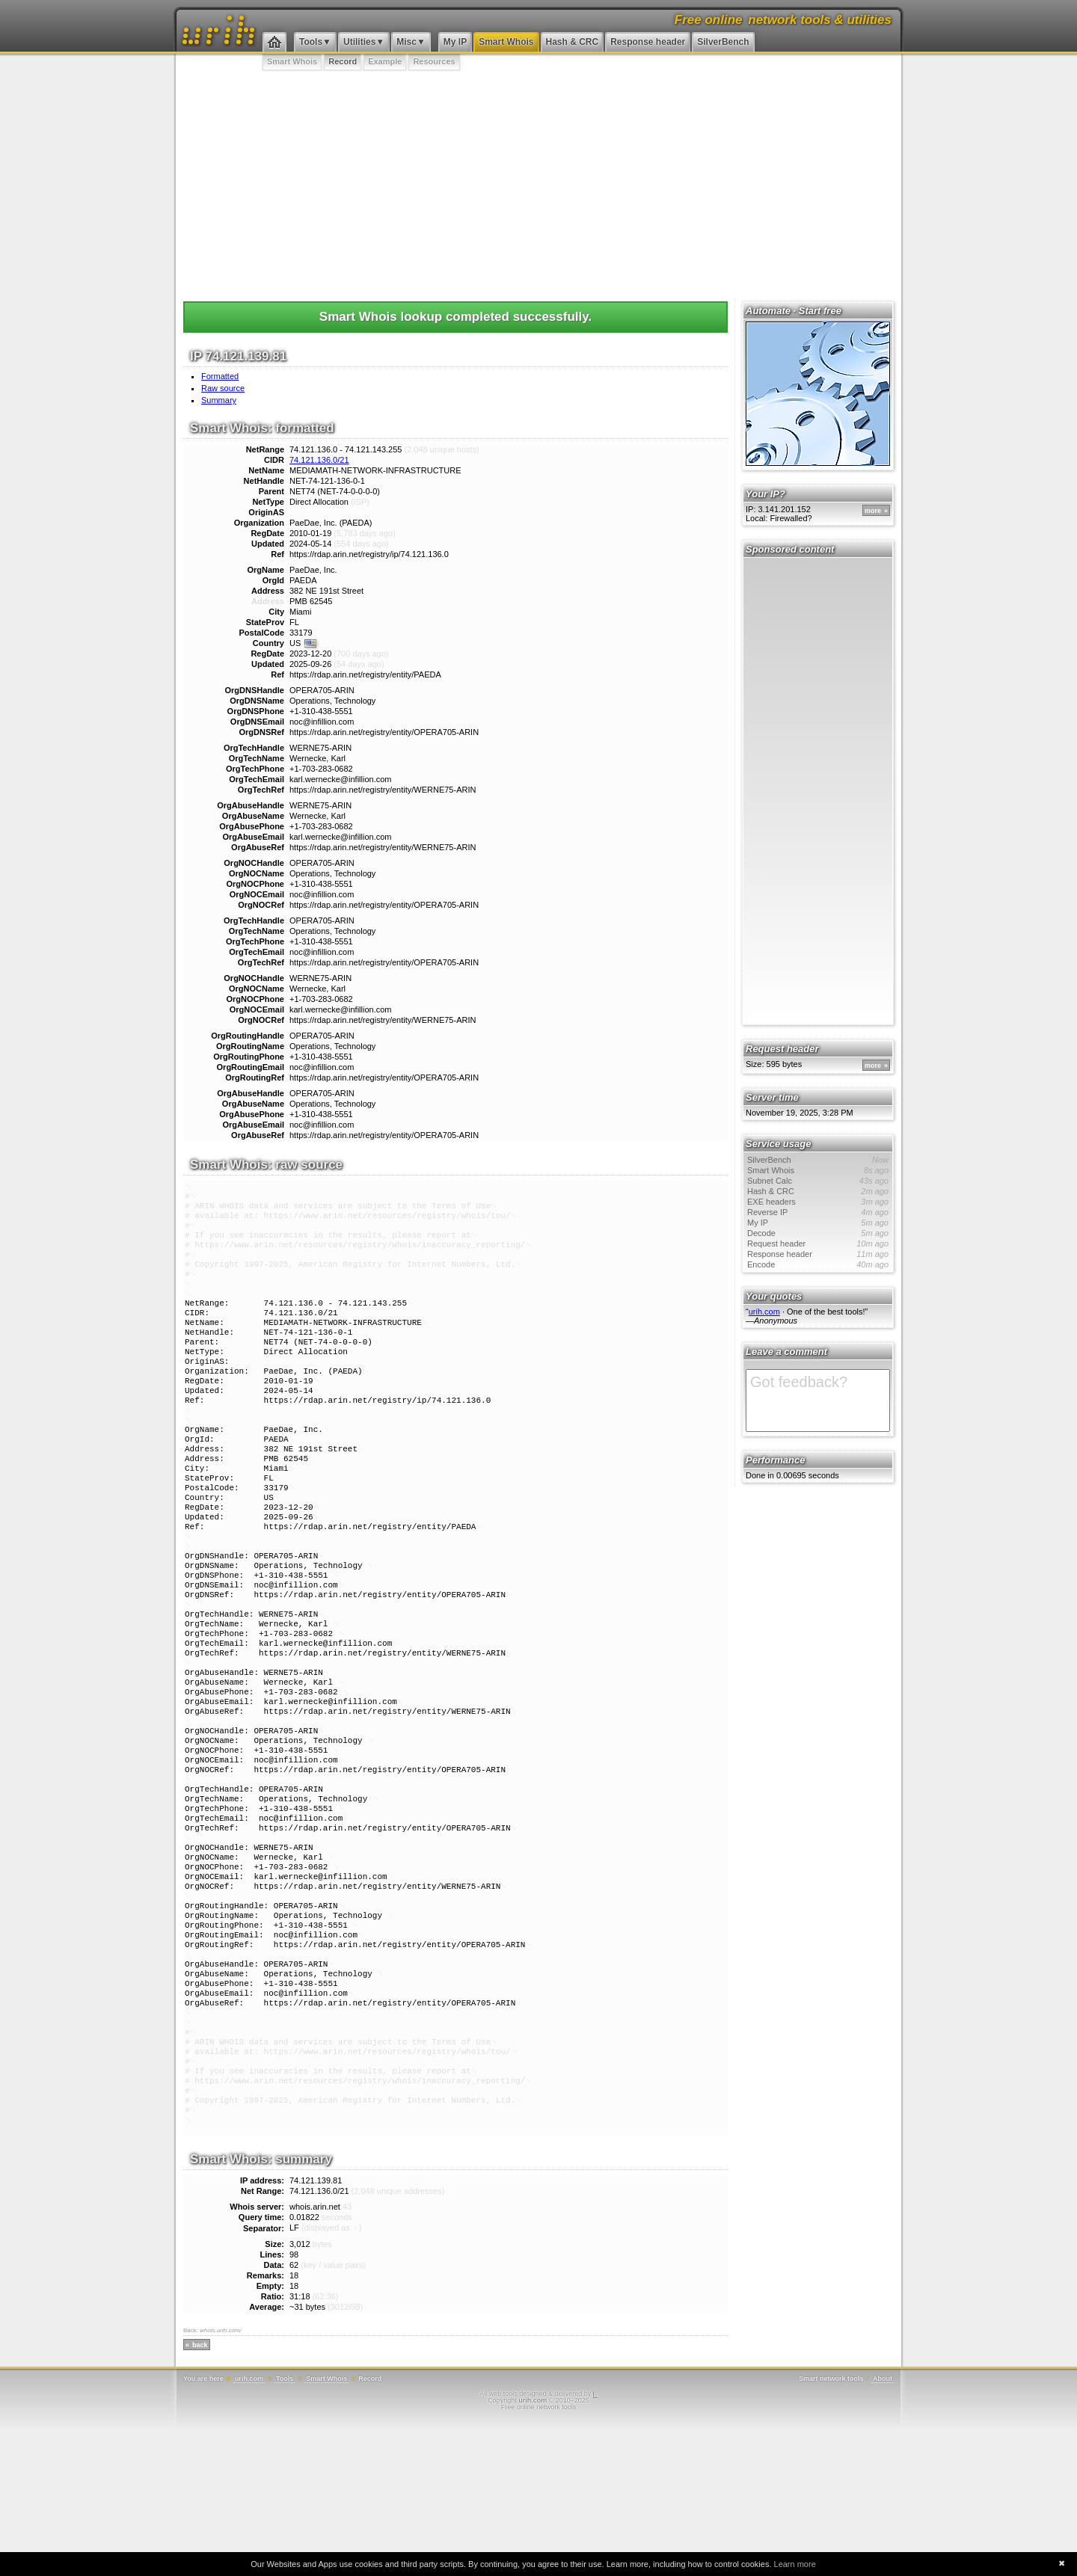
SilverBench (723, 42)
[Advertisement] (538, 183)
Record (342, 61)
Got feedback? (818, 1400)
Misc (406, 42)
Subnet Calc (818, 1180)
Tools (310, 42)
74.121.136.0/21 (319, 459)
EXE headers (818, 1201)
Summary (218, 400)
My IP (455, 42)
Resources (434, 61)
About (882, 2525)
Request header (818, 1243)
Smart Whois (506, 42)
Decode (818, 1233)
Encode (818, 1264)
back (200, 2491)
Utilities (359, 42)
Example (385, 61)
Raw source (223, 388)
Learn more (795, 2564)
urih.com (764, 1311)
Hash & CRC (572, 42)
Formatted (220, 376)
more (873, 510)
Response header (647, 42)
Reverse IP (818, 1212)
